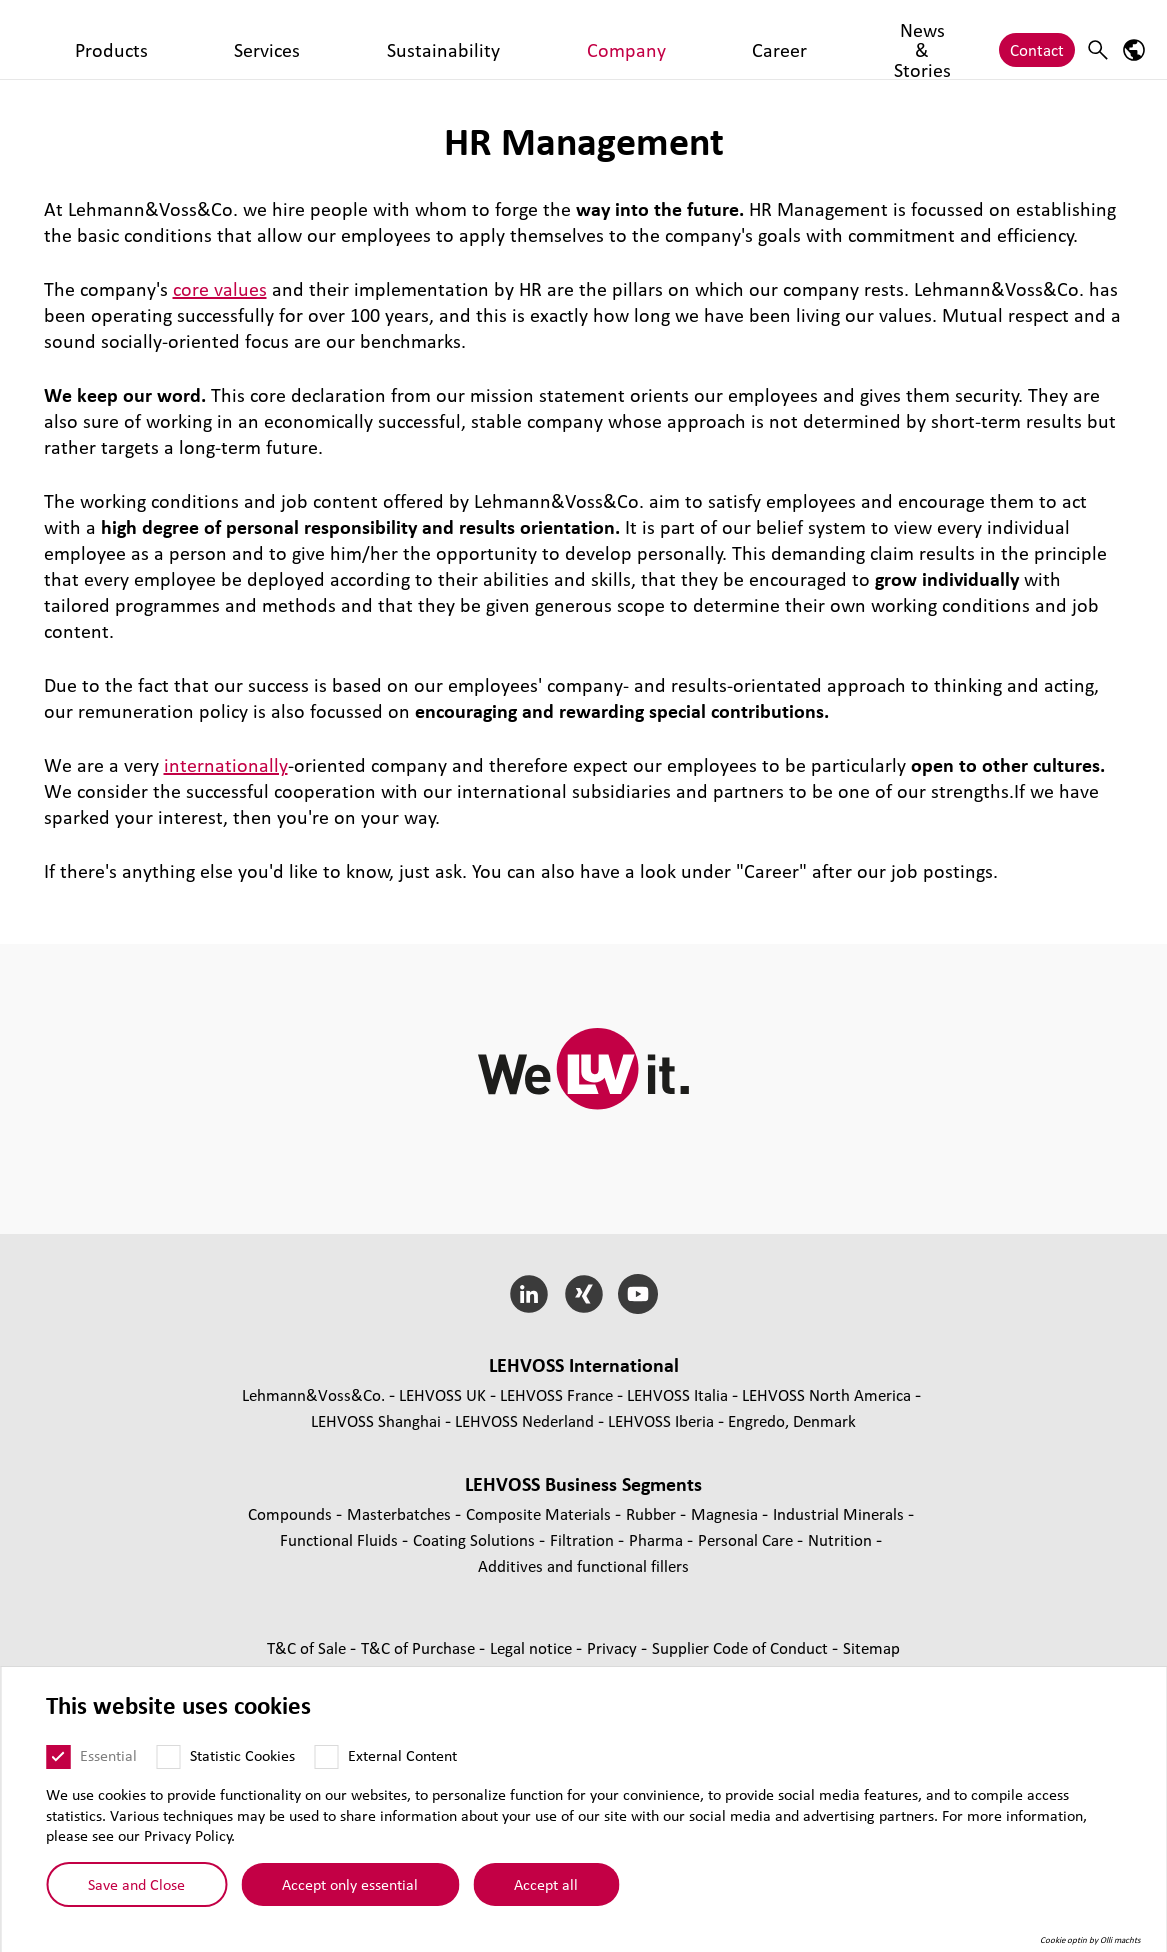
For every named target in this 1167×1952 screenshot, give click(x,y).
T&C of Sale (308, 1647)
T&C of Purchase (420, 1647)
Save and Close (136, 1884)
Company (547, 39)
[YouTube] (638, 1294)
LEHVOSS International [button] (584, 1365)
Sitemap (871, 1647)
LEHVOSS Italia (677, 1394)
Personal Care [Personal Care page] (747, 1539)
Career (624, 39)
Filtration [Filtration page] (584, 1539)
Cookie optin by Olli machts (1090, 1940)
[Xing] (583, 1294)
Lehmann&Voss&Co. (313, 1394)
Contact (1037, 39)
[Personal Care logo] (105, 39)
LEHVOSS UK (442, 1394)
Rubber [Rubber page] (653, 1513)
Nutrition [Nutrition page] (842, 1539)
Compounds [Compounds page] (292, 1513)
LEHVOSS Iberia (661, 1420)
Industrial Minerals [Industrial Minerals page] (840, 1513)
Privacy (614, 1647)
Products (267, 39)
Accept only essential (350, 1884)
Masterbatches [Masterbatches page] (401, 1513)
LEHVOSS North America (826, 1394)
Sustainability (445, 39)
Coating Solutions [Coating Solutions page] (476, 1539)
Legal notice (533, 1647)
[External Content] (326, 1757)
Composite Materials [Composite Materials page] (540, 1513)
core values (220, 289)
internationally (226, 765)
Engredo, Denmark (792, 1420)
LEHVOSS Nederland (524, 1420)
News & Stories (722, 39)
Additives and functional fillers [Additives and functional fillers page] (583, 1565)
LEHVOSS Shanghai (376, 1420)
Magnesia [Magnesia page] (726, 1513)
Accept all (546, 1884)
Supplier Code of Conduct (742, 1647)
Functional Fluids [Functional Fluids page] (341, 1539)
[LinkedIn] (528, 1294)
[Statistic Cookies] (168, 1757)
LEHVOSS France (556, 1394)
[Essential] (58, 1757)
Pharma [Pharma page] (658, 1539)
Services (348, 39)
